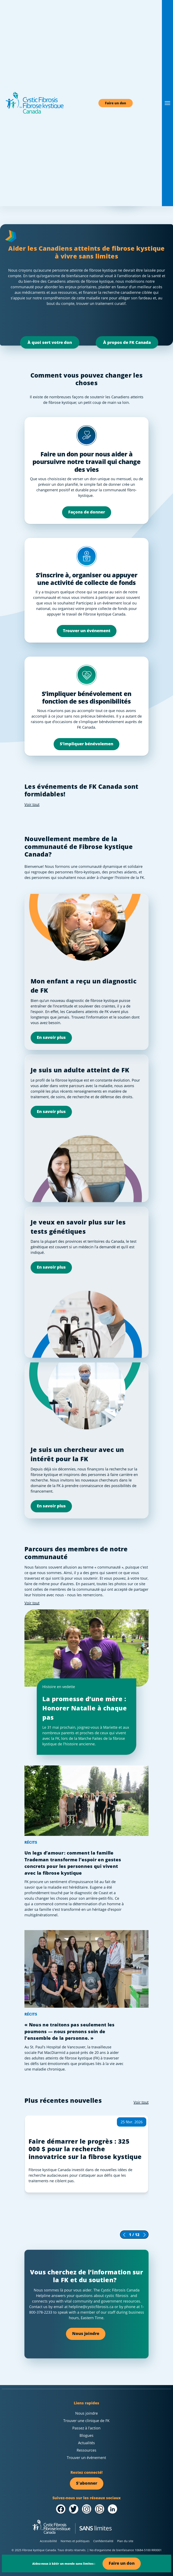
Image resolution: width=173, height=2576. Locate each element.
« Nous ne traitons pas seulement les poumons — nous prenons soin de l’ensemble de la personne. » (69, 2031)
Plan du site (125, 2541)
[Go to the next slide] (144, 2234)
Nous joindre (85, 2333)
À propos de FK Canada (127, 342)
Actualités (86, 2442)
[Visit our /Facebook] (60, 2509)
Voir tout (31, 804)
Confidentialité (103, 2541)
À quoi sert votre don (50, 342)
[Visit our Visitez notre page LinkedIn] (99, 2509)
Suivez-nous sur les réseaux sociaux (86, 2497)
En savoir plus (51, 1037)
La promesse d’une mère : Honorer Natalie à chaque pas (84, 1708)
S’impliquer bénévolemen (86, 744)
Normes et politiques (75, 2541)
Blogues (86, 2435)
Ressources (86, 2450)
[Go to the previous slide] (124, 2234)
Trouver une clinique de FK (86, 2420)
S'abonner (86, 2483)
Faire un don (115, 103)
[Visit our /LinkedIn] (112, 2509)
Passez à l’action (86, 2428)
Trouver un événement (86, 630)
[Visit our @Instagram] (86, 2509)
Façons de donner (86, 512)
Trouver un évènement (86, 2457)
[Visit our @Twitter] (73, 2509)
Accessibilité (48, 2541)
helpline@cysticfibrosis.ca (91, 2306)
